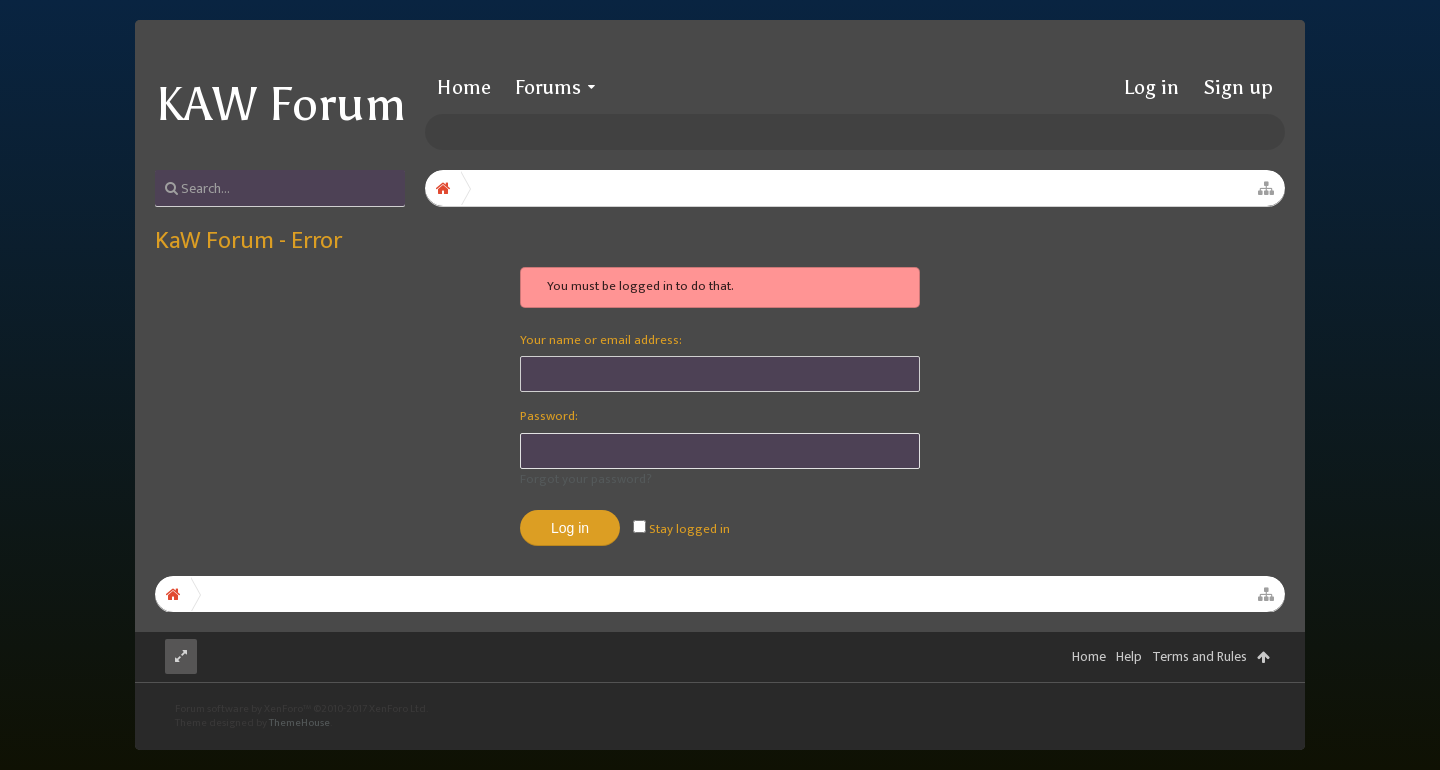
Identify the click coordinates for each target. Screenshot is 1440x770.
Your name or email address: (601, 340)
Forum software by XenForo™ (301, 749)
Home (464, 87)
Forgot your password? (586, 479)
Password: (549, 416)
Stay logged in (681, 529)
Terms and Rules (1199, 696)
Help (1129, 696)
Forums (548, 87)
